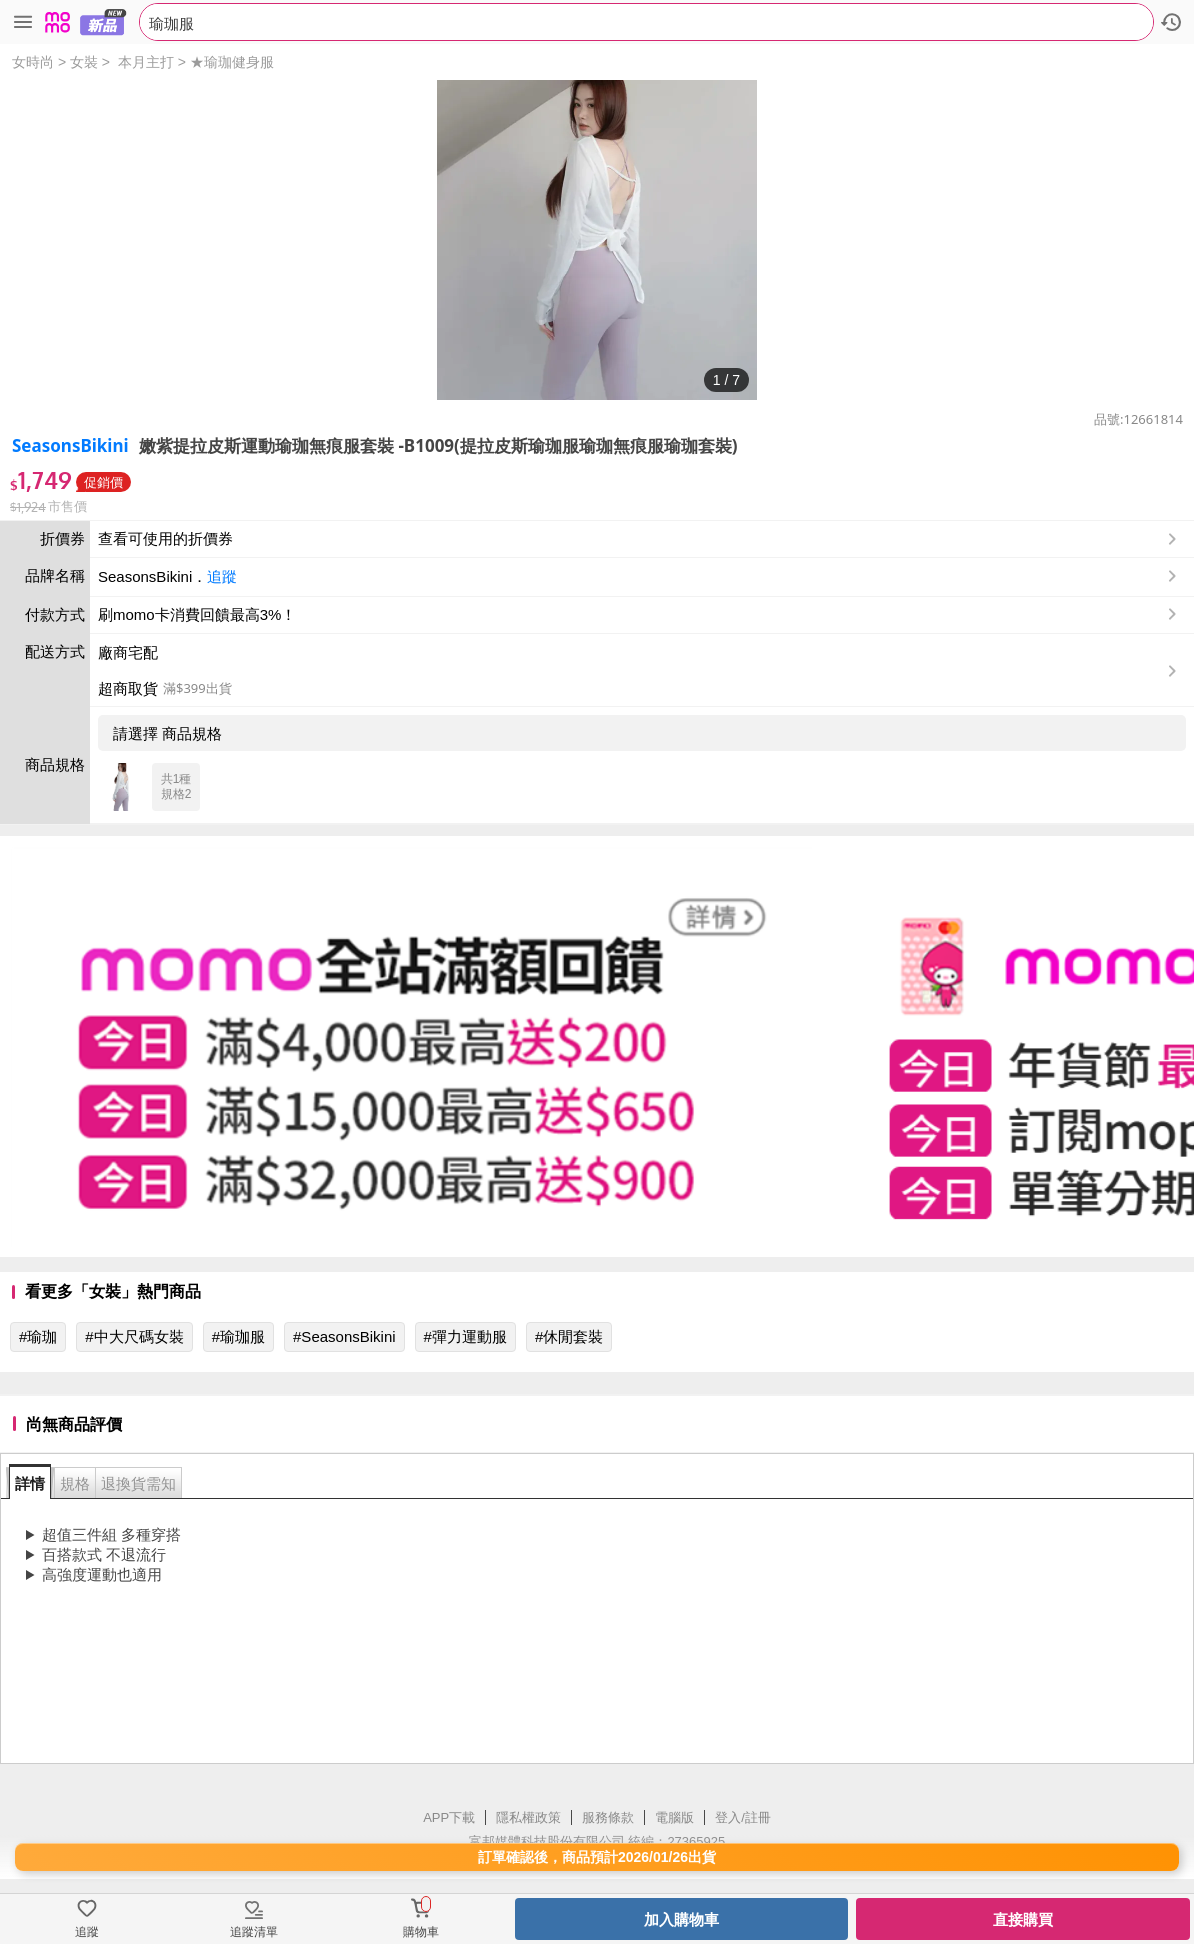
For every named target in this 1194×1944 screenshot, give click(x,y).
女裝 (84, 62)
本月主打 (146, 62)
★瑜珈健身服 (232, 62)
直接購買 (1023, 1919)
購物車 (421, 1932)
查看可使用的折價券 (639, 539)
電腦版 (674, 1817)
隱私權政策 (528, 1817)
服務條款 (608, 1817)
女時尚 (33, 62)
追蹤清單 (254, 1932)
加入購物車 (681, 1919)
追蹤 (222, 576)
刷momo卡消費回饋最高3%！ (197, 614)
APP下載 (449, 1817)
